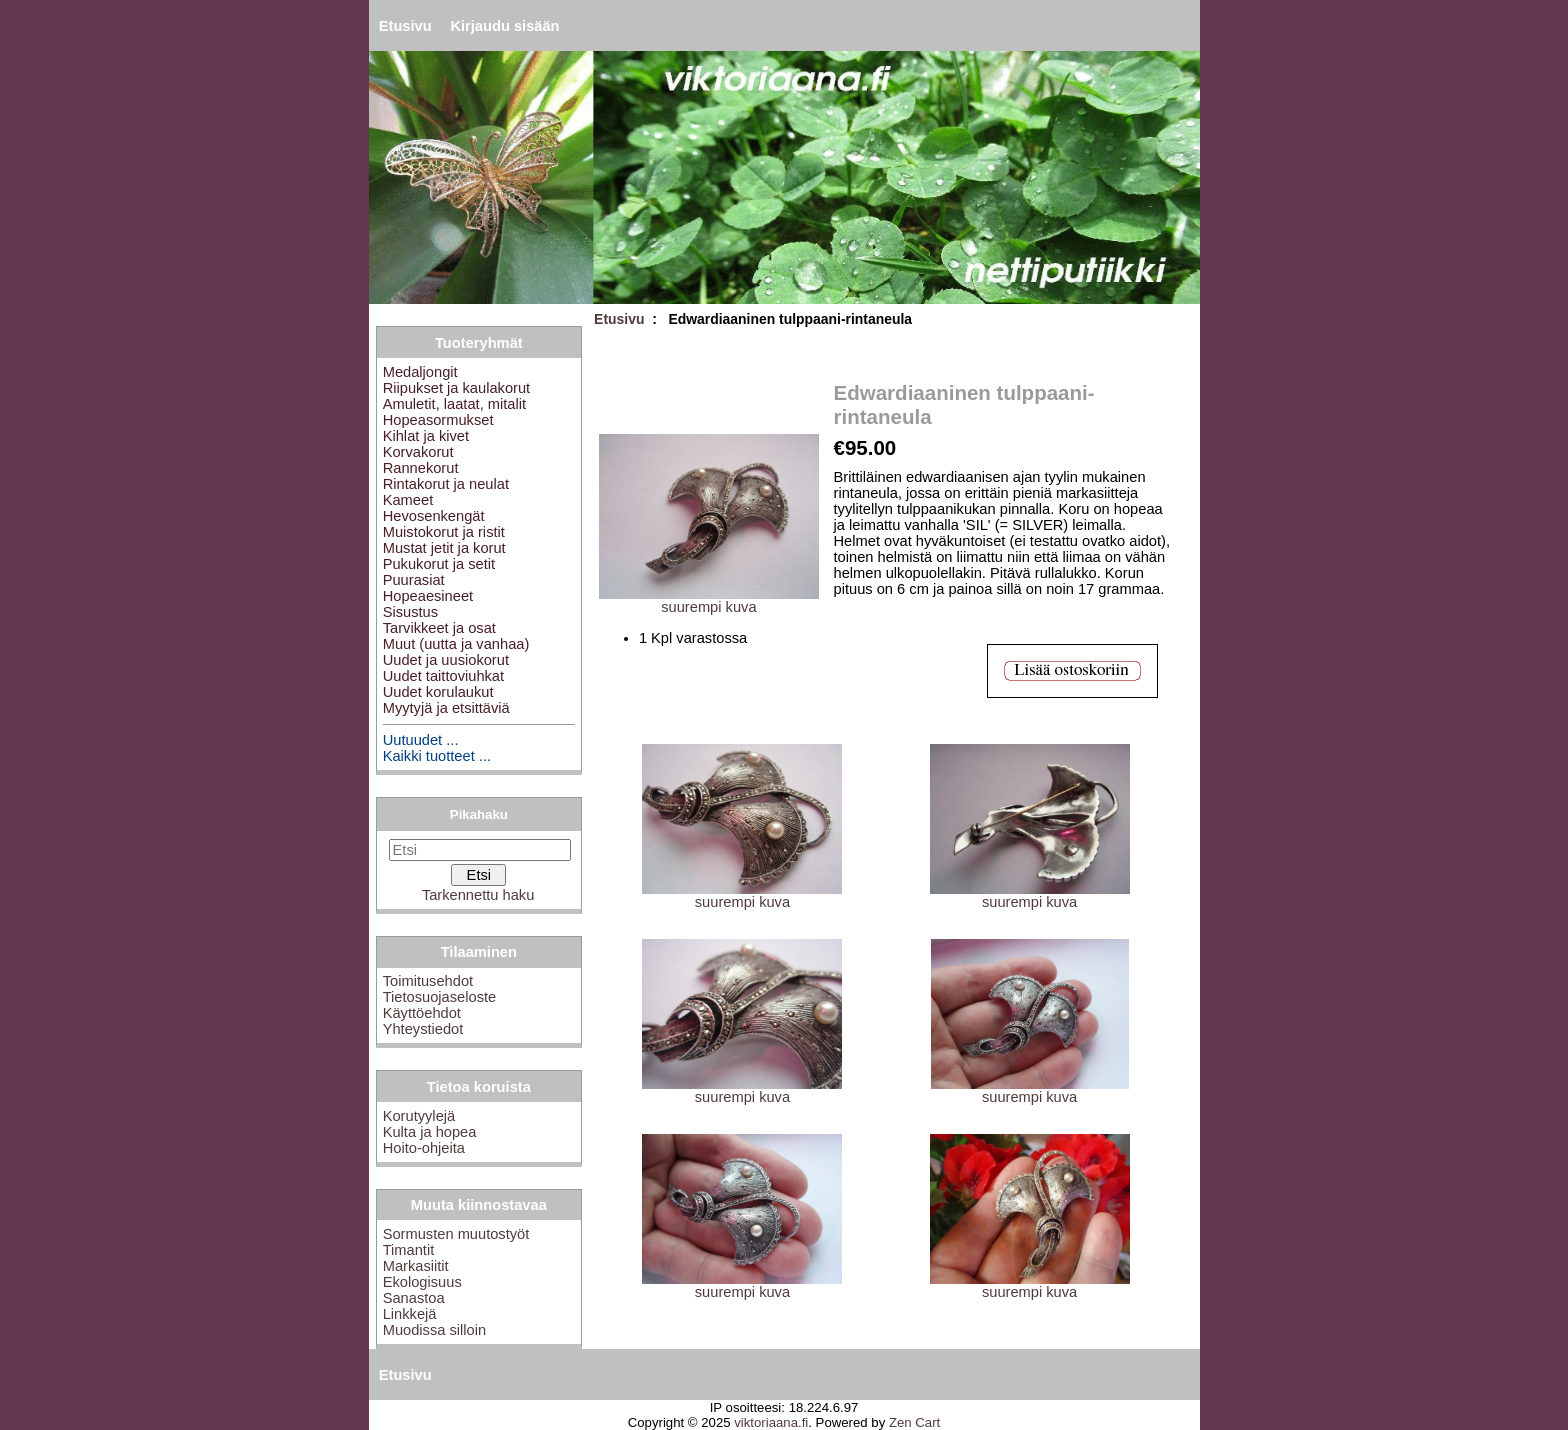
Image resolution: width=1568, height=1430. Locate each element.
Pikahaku (479, 814)
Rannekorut (421, 468)
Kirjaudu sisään (504, 26)
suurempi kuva (742, 895)
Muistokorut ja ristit (444, 532)
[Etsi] (480, 850)
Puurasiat (414, 580)
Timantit (409, 1250)
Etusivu (405, 26)
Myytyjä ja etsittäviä (446, 708)
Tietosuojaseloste (440, 997)
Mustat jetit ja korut (444, 548)
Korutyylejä (419, 1116)
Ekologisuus (422, 1282)
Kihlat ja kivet (426, 436)
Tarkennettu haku (478, 895)
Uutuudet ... (421, 740)
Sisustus (410, 612)
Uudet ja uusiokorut (446, 660)
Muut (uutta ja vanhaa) (456, 644)
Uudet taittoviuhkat (443, 676)
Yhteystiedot (423, 1029)
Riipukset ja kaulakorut (456, 388)
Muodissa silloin (434, 1330)
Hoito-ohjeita (424, 1148)
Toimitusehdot (428, 981)
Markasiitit (416, 1266)
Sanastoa (414, 1298)
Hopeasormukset (438, 420)
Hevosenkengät (434, 516)
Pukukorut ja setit (439, 564)
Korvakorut (418, 452)
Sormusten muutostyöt (456, 1234)
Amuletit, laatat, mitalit (454, 404)
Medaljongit (420, 372)
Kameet (408, 500)
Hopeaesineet (428, 596)
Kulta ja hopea (430, 1132)
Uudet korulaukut (438, 692)
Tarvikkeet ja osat (439, 628)
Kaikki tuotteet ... (437, 756)
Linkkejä (410, 1314)
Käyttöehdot (422, 1013)
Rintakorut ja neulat (446, 484)
